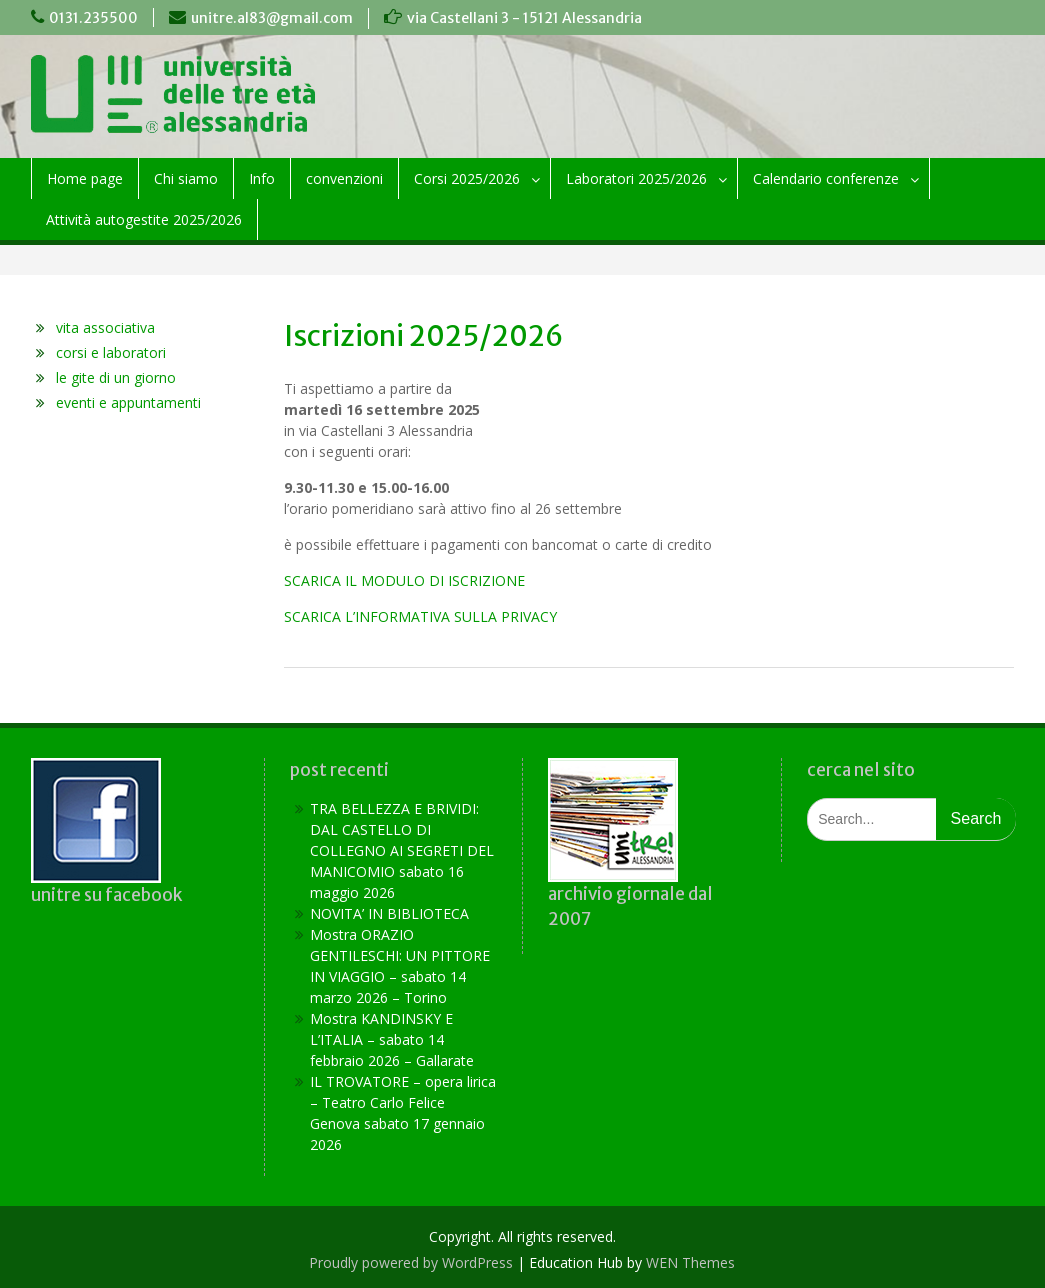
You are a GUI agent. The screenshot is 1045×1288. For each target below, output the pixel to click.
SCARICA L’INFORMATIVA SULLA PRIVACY (420, 616)
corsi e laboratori (111, 352)
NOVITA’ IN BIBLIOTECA (389, 913)
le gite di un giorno (116, 377)
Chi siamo (186, 178)
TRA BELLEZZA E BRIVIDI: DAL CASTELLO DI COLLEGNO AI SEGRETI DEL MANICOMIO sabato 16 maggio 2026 (402, 850)
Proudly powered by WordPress (411, 1262)
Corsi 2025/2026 (467, 178)
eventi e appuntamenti (128, 402)
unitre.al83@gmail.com (272, 18)
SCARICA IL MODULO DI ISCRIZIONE (404, 580)
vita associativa (105, 327)
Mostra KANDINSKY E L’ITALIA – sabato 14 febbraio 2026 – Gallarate (392, 1039)
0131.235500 (93, 18)
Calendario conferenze (826, 178)
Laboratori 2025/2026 (636, 178)
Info (262, 178)
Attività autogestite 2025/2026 (144, 219)
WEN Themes (690, 1262)
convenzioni (344, 178)
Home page (85, 178)
